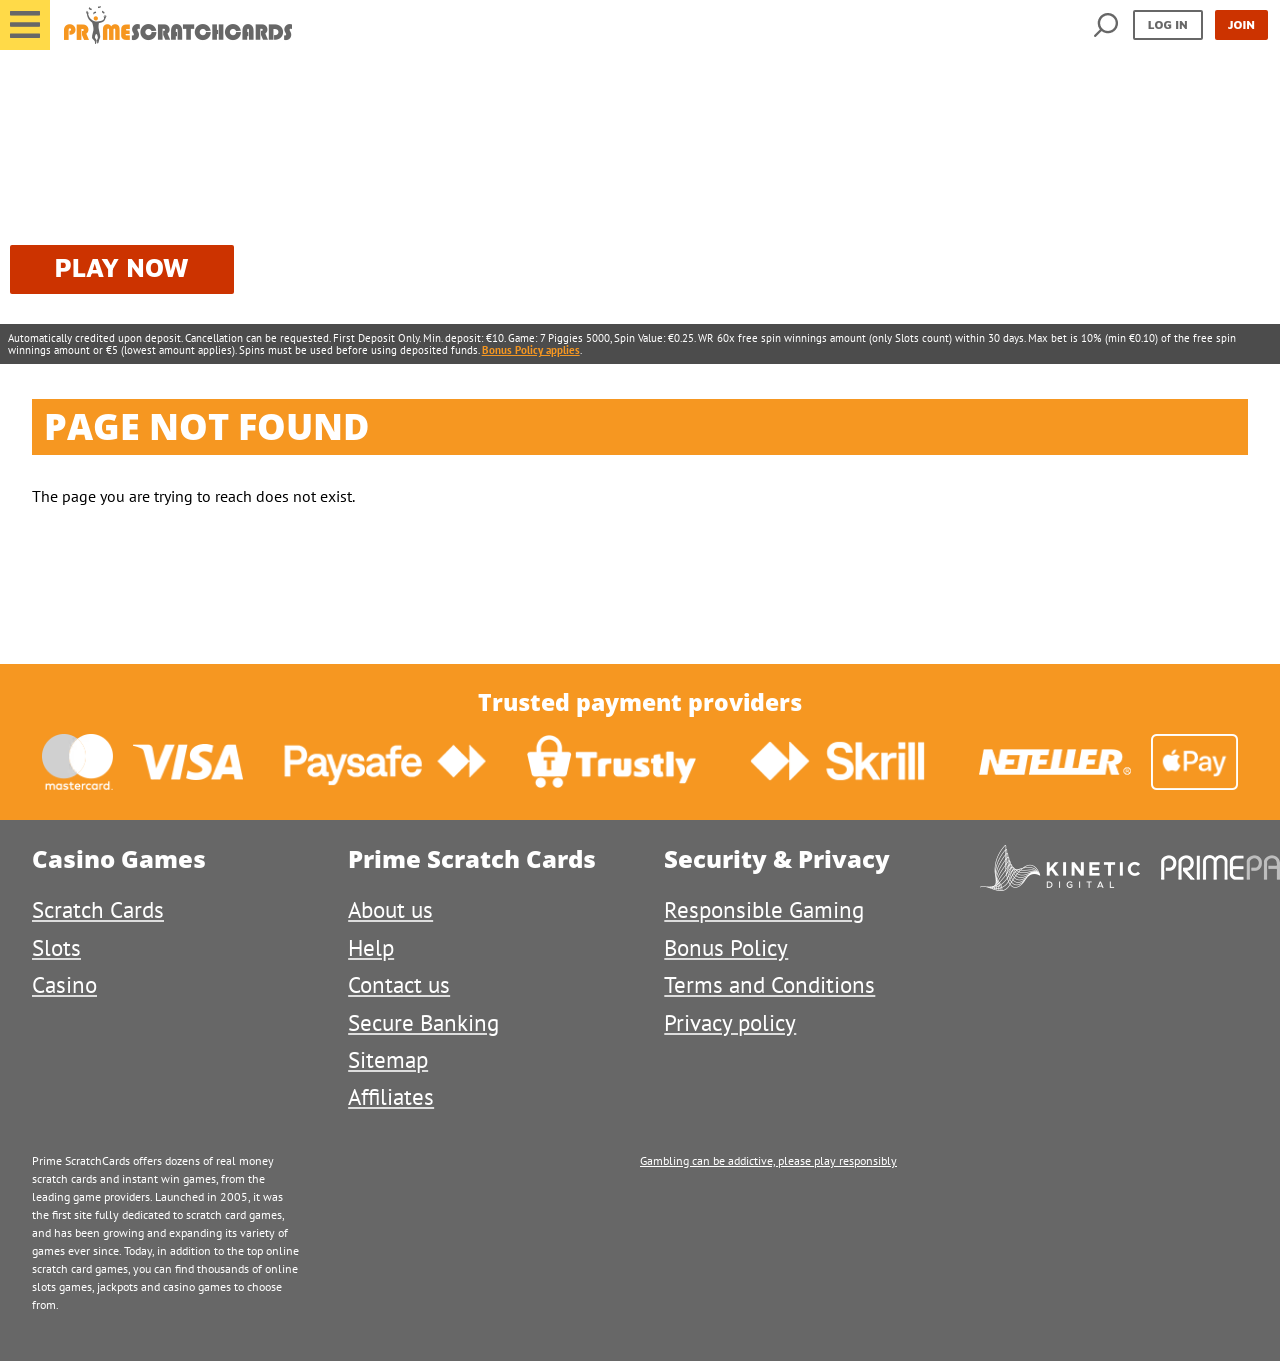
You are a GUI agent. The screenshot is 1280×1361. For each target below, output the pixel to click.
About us (390, 909)
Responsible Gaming (764, 909)
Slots (56, 947)
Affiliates (391, 1096)
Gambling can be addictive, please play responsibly (768, 1160)
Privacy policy (730, 1022)
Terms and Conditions (769, 984)
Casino (64, 984)
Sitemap (388, 1059)
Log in (1168, 24)
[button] (25, 25)
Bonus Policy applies (531, 350)
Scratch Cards (98, 909)
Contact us (399, 984)
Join (1241, 24)
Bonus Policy (726, 947)
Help (371, 947)
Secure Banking (423, 1022)
